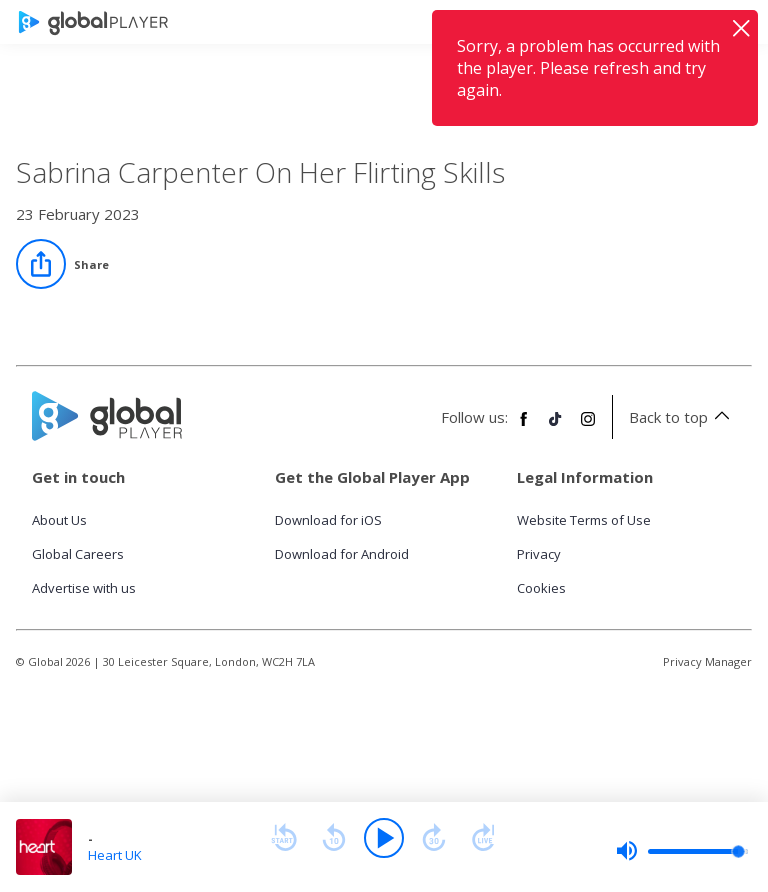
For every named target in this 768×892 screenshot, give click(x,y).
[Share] (62, 264)
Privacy (539, 554)
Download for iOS (328, 520)
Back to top (682, 417)
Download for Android (342, 554)
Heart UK (115, 855)
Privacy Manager (707, 661)
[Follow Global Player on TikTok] (556, 427)
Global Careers (78, 554)
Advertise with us (84, 588)
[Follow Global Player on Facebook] (524, 427)
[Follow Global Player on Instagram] (588, 427)
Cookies (541, 588)
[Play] (384, 838)
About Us (59, 520)
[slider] (682, 851)
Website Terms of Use (584, 520)
